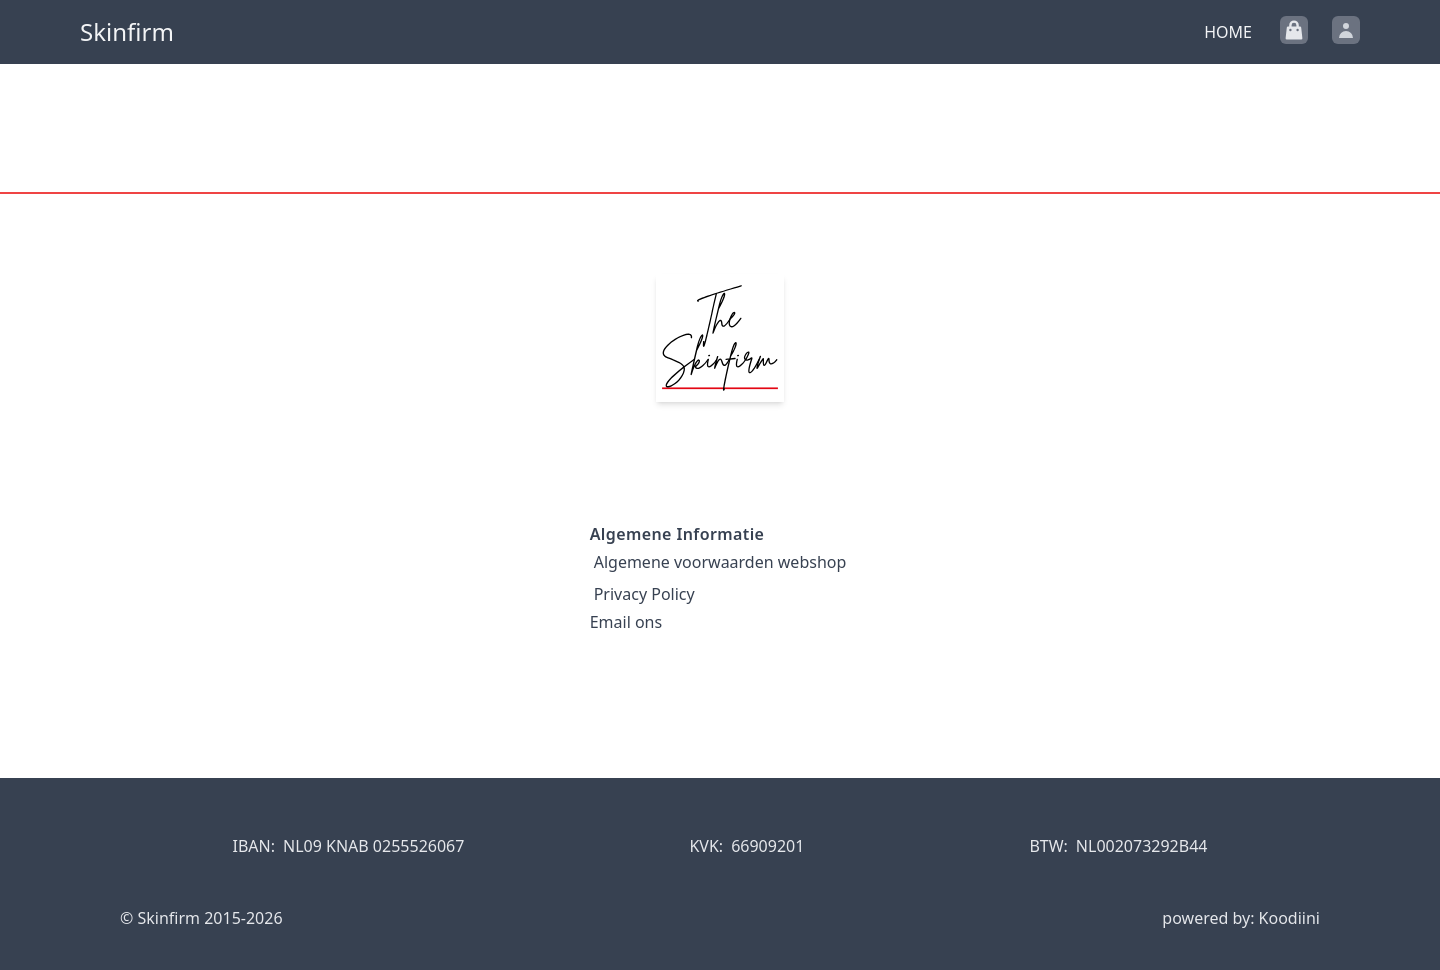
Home (1228, 32)
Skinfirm (127, 32)
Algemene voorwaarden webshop (720, 562)
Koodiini (1289, 918)
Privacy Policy (644, 594)
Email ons (626, 622)
